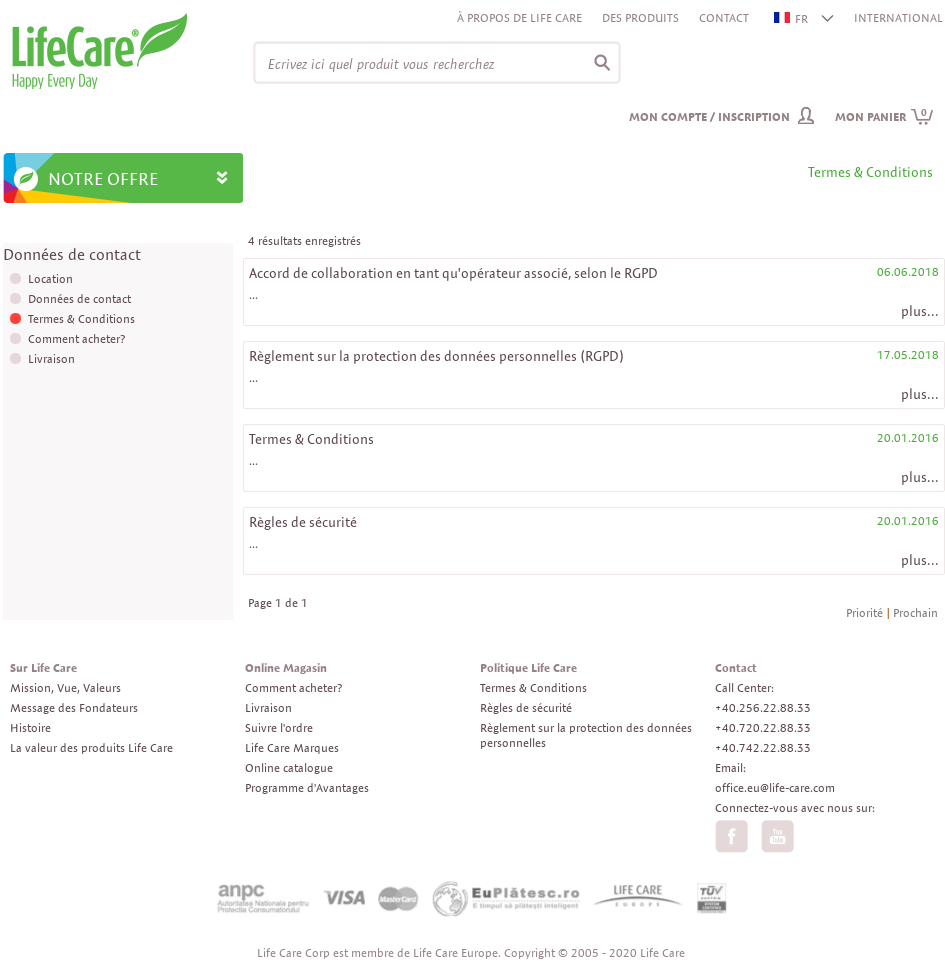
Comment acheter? (76, 338)
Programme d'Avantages (307, 787)
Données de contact (79, 298)
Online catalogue (289, 767)
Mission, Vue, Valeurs (65, 687)
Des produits (640, 17)
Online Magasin (286, 667)
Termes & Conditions (81, 318)
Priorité (864, 612)
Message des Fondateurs (74, 707)
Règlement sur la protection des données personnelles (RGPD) (436, 356)
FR (792, 18)
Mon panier (884, 116)
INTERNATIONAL (898, 17)
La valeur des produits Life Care (91, 747)
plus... (920, 311)
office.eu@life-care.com (775, 787)
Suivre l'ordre (279, 727)
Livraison (51, 358)
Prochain (915, 612)
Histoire (30, 727)
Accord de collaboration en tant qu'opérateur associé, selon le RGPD (453, 273)
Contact (724, 17)
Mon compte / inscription (709, 116)
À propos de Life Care (519, 17)
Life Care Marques (292, 747)
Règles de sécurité (303, 522)
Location (50, 278)
